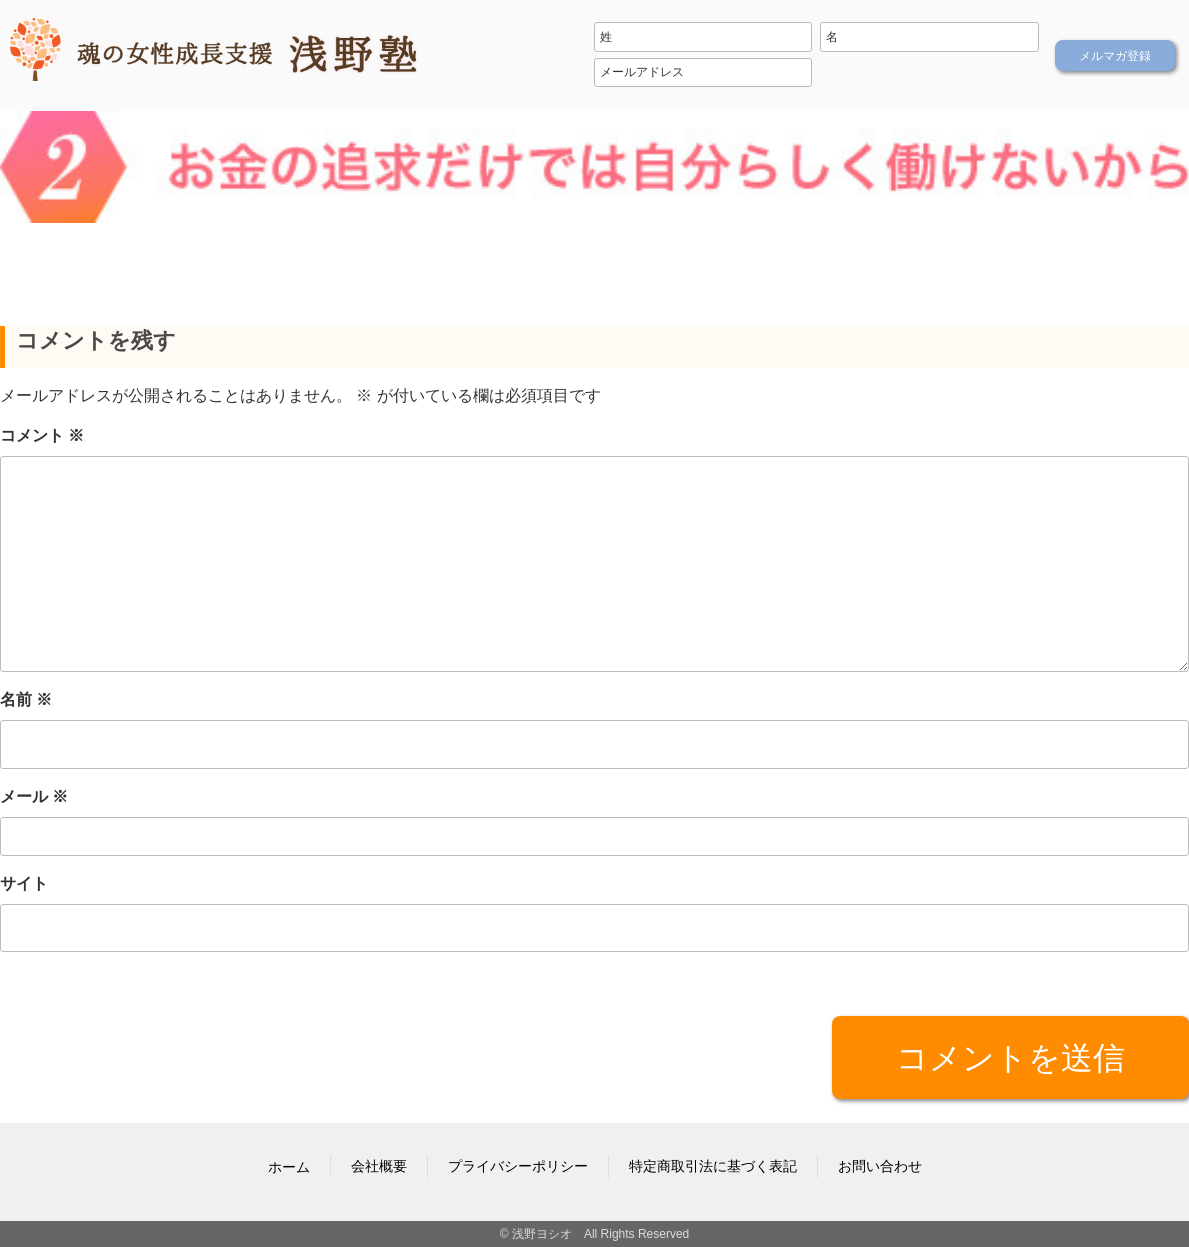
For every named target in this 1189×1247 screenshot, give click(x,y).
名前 (26, 699)
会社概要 (379, 1166)
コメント (42, 435)
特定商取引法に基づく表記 (713, 1166)
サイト (24, 882)
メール (34, 796)
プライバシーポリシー (518, 1166)
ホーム (289, 1167)
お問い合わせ (880, 1166)
